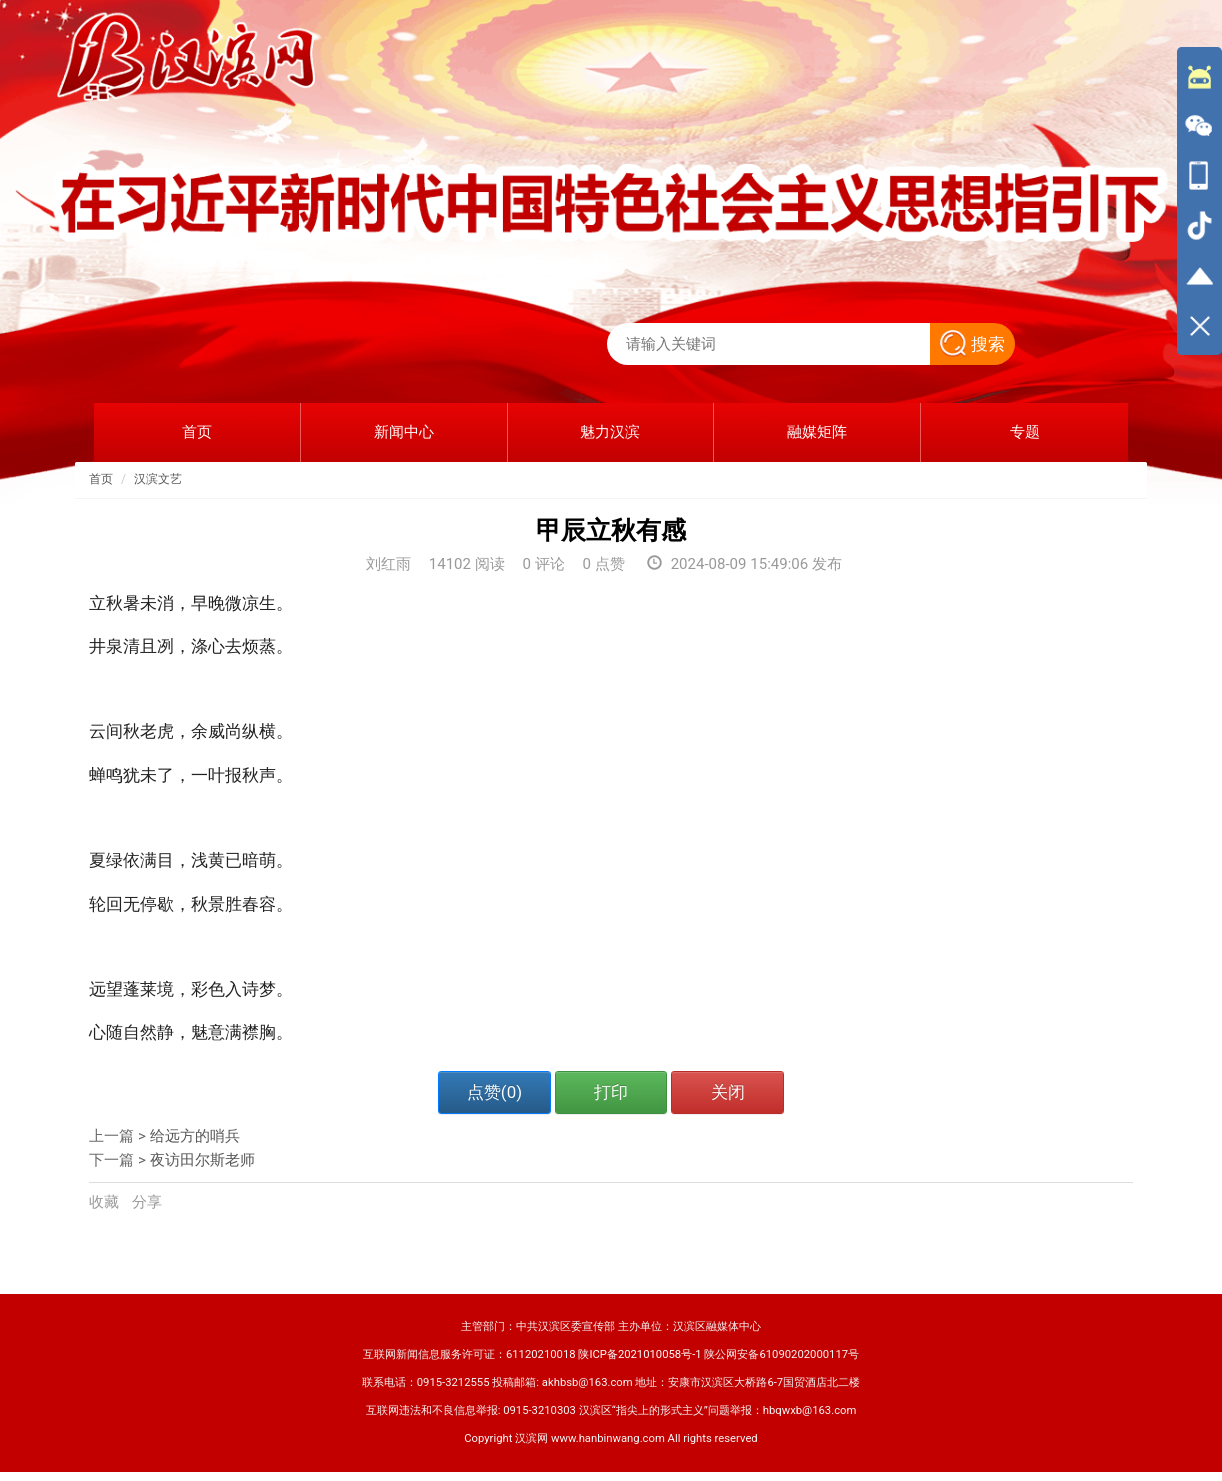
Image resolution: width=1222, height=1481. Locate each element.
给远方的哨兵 (195, 1136)
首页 (101, 479)
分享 (147, 1202)
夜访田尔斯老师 (202, 1160)
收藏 (106, 1202)
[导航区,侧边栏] (1199, 201)
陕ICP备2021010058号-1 (639, 1354)
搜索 (972, 344)
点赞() (494, 1092)
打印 (611, 1092)
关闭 (728, 1092)
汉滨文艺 (158, 479)
